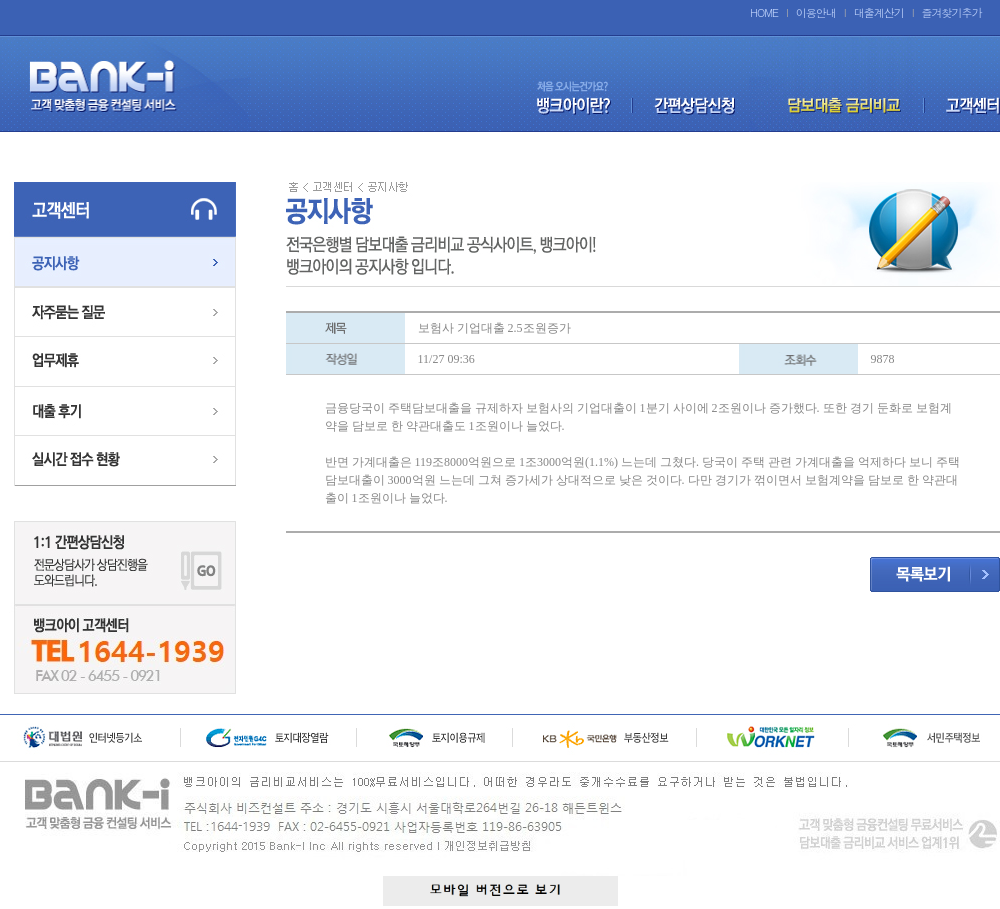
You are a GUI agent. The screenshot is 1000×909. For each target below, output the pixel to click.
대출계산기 (879, 12)
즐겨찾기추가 (952, 12)
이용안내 (816, 12)
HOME (764, 12)
